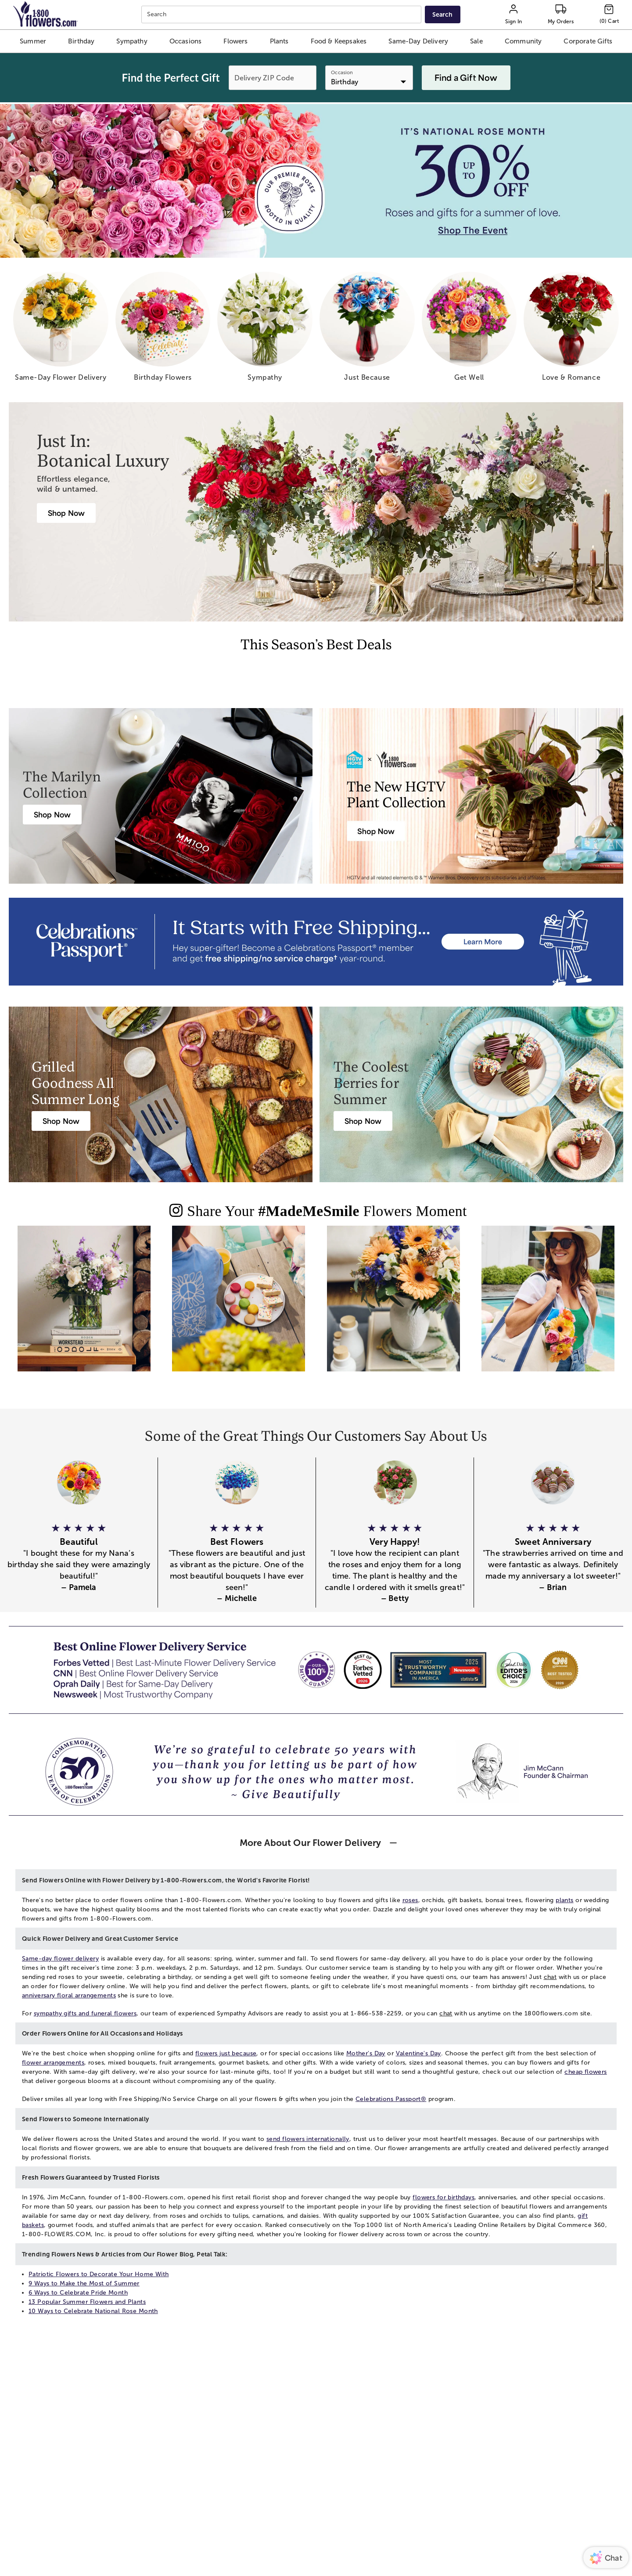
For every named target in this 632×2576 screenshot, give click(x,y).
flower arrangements (53, 2062)
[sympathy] (264, 330)
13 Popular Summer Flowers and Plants (87, 2302)
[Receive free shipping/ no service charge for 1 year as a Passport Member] (316, 942)
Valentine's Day (418, 2053)
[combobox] (282, 14)
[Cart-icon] (609, 14)
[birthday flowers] (163, 330)
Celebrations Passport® (391, 2099)
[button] (33, 41)
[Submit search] (442, 14)
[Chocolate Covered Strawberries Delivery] (363, 1121)
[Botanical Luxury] (66, 513)
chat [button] (550, 1977)
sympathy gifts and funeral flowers (85, 2013)
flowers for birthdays (443, 2197)
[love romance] (571, 330)
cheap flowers (585, 2072)
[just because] (367, 330)
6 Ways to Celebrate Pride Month (78, 2292)
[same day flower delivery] (60, 330)
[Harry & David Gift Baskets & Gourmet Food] (61, 1121)
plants (565, 1900)
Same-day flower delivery (60, 1958)
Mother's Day (365, 2053)
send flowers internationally (307, 2139)
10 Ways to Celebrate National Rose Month (93, 2311)
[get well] (469, 330)
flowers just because (225, 2053)
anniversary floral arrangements (69, 1995)
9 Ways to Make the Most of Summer (84, 2283)
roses (410, 1900)
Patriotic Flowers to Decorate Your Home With (99, 2274)
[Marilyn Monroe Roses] (52, 814)
